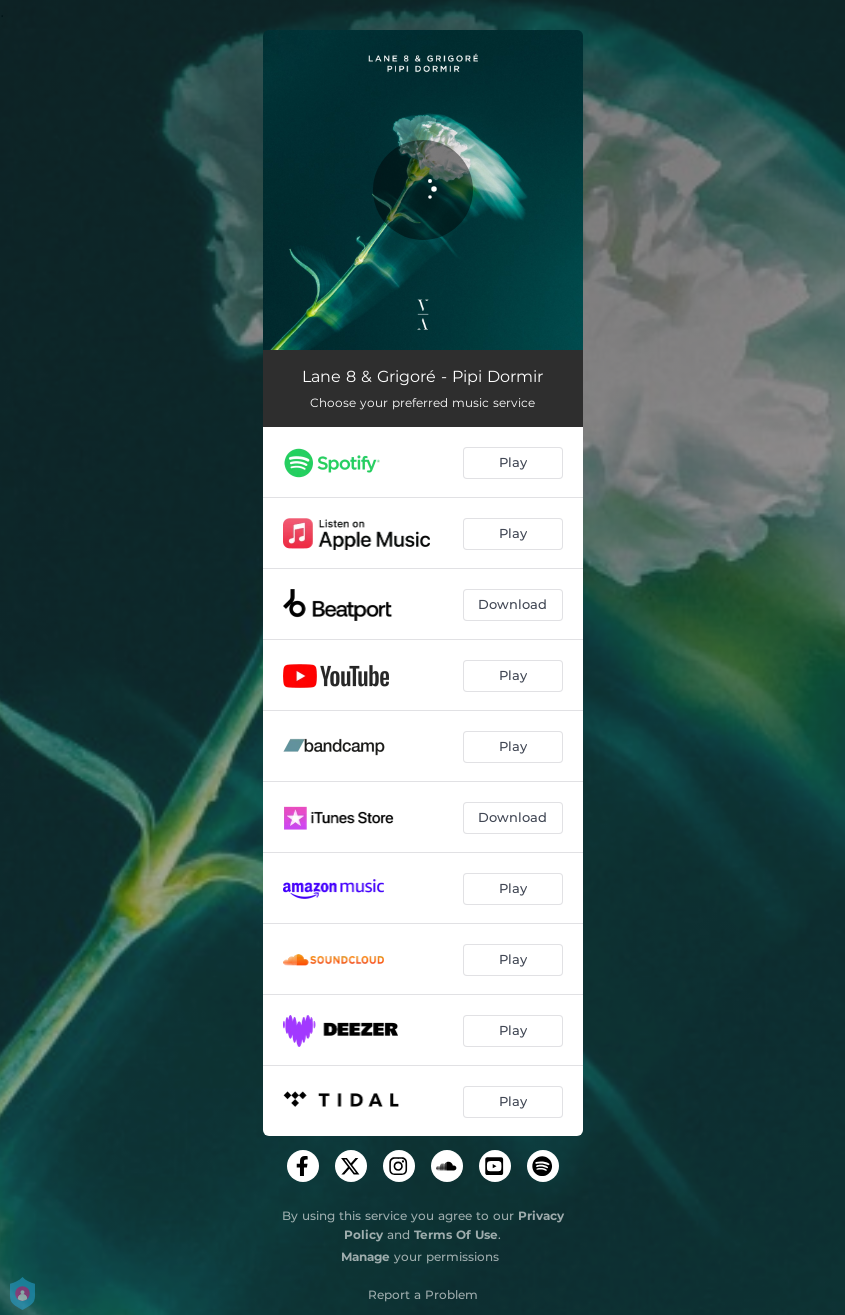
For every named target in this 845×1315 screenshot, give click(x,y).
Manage (365, 1256)
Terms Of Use (456, 1234)
